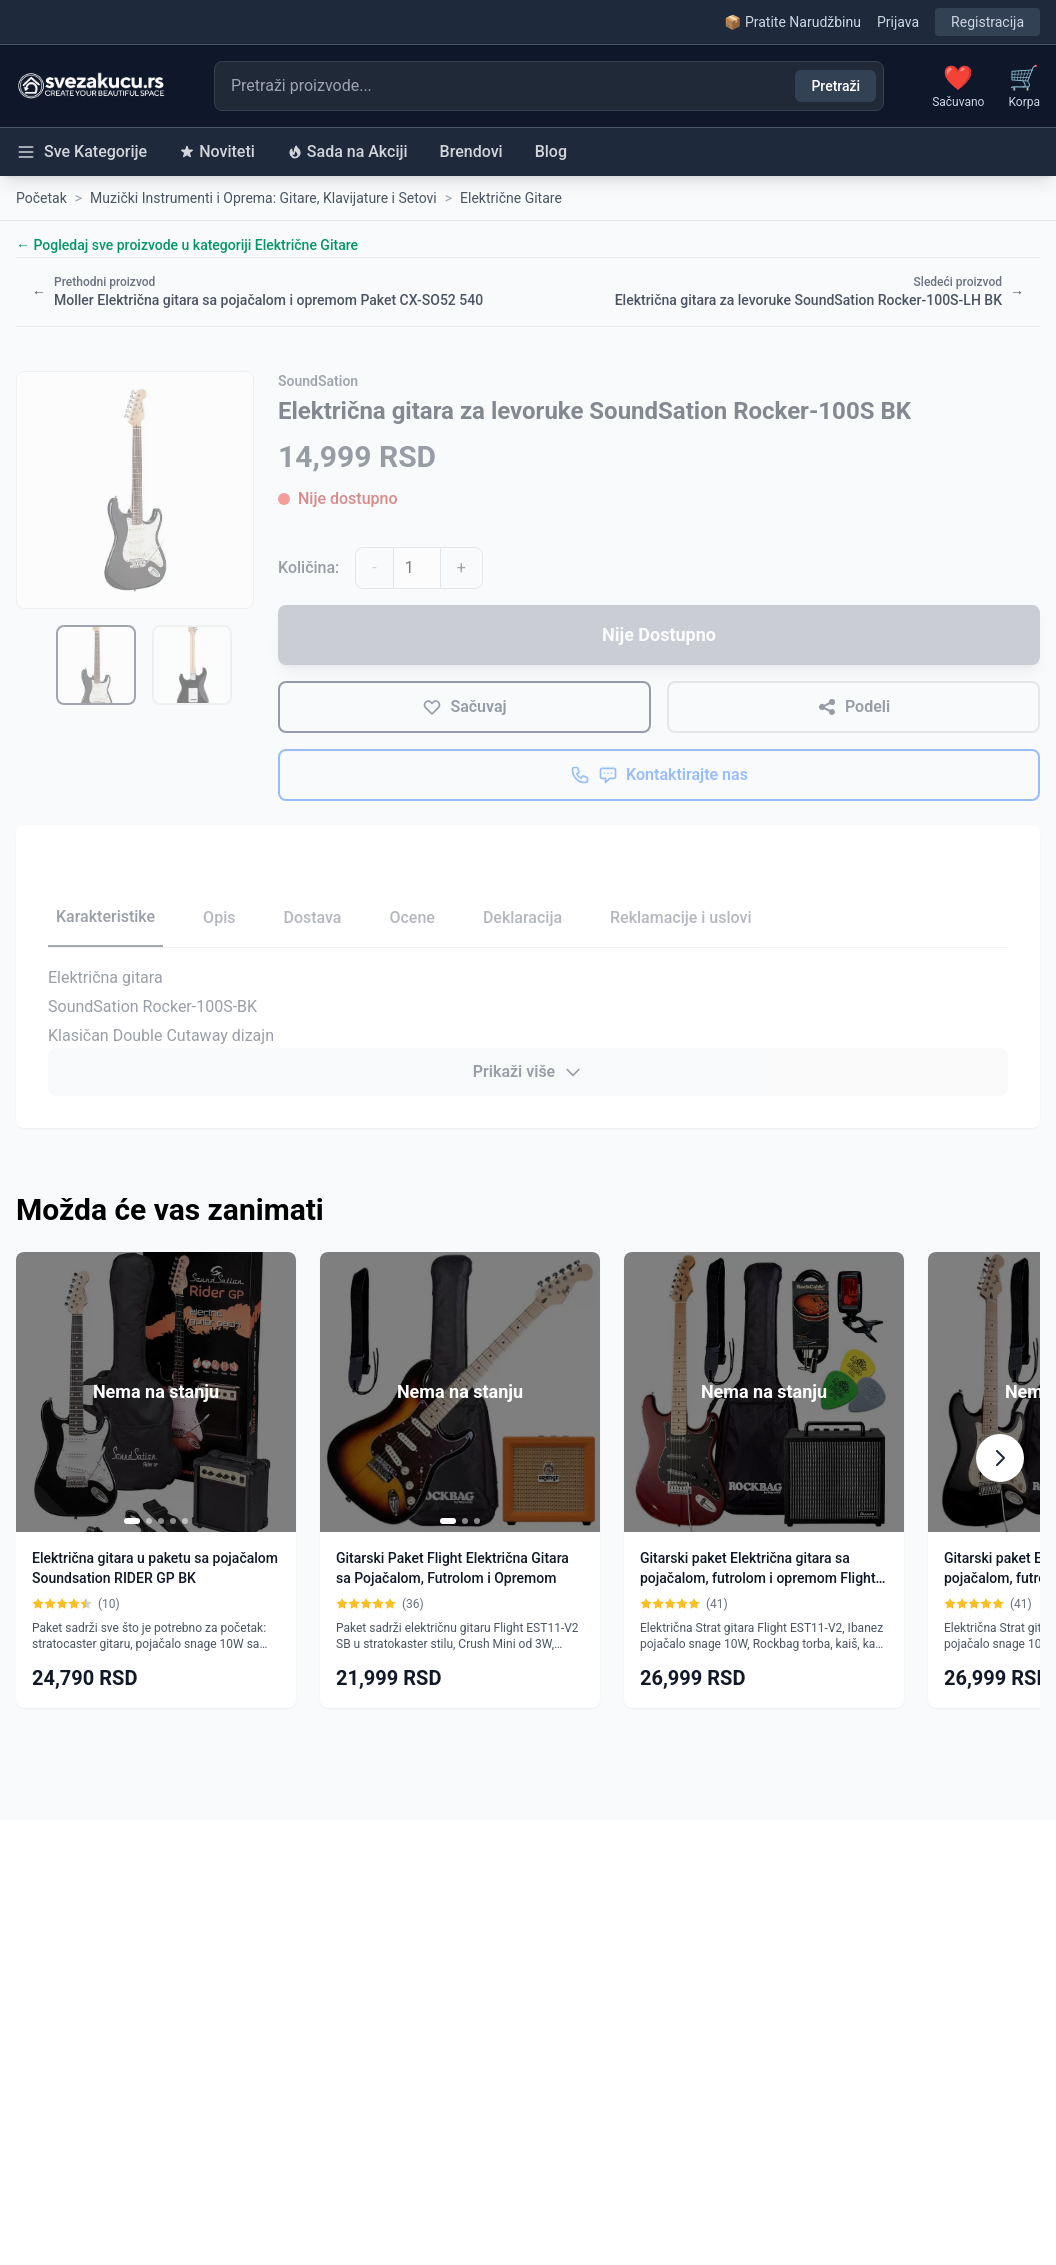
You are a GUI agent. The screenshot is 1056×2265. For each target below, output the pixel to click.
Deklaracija (522, 917)
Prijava (898, 22)
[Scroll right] (1000, 1458)
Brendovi (471, 151)
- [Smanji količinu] (374, 567)
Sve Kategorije (81, 152)
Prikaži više (528, 1072)
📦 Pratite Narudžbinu (792, 22)
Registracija (987, 22)
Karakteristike (105, 916)
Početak (41, 198)
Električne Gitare (511, 198)
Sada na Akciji (347, 151)
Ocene (411, 917)
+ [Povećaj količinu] (461, 567)
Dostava (312, 917)
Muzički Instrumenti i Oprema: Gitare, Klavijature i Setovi (263, 198)
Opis (219, 917)
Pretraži (835, 86)
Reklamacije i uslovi (680, 917)
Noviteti (217, 151)
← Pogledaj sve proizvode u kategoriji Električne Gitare (187, 245)
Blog (551, 151)
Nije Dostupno (659, 634)
